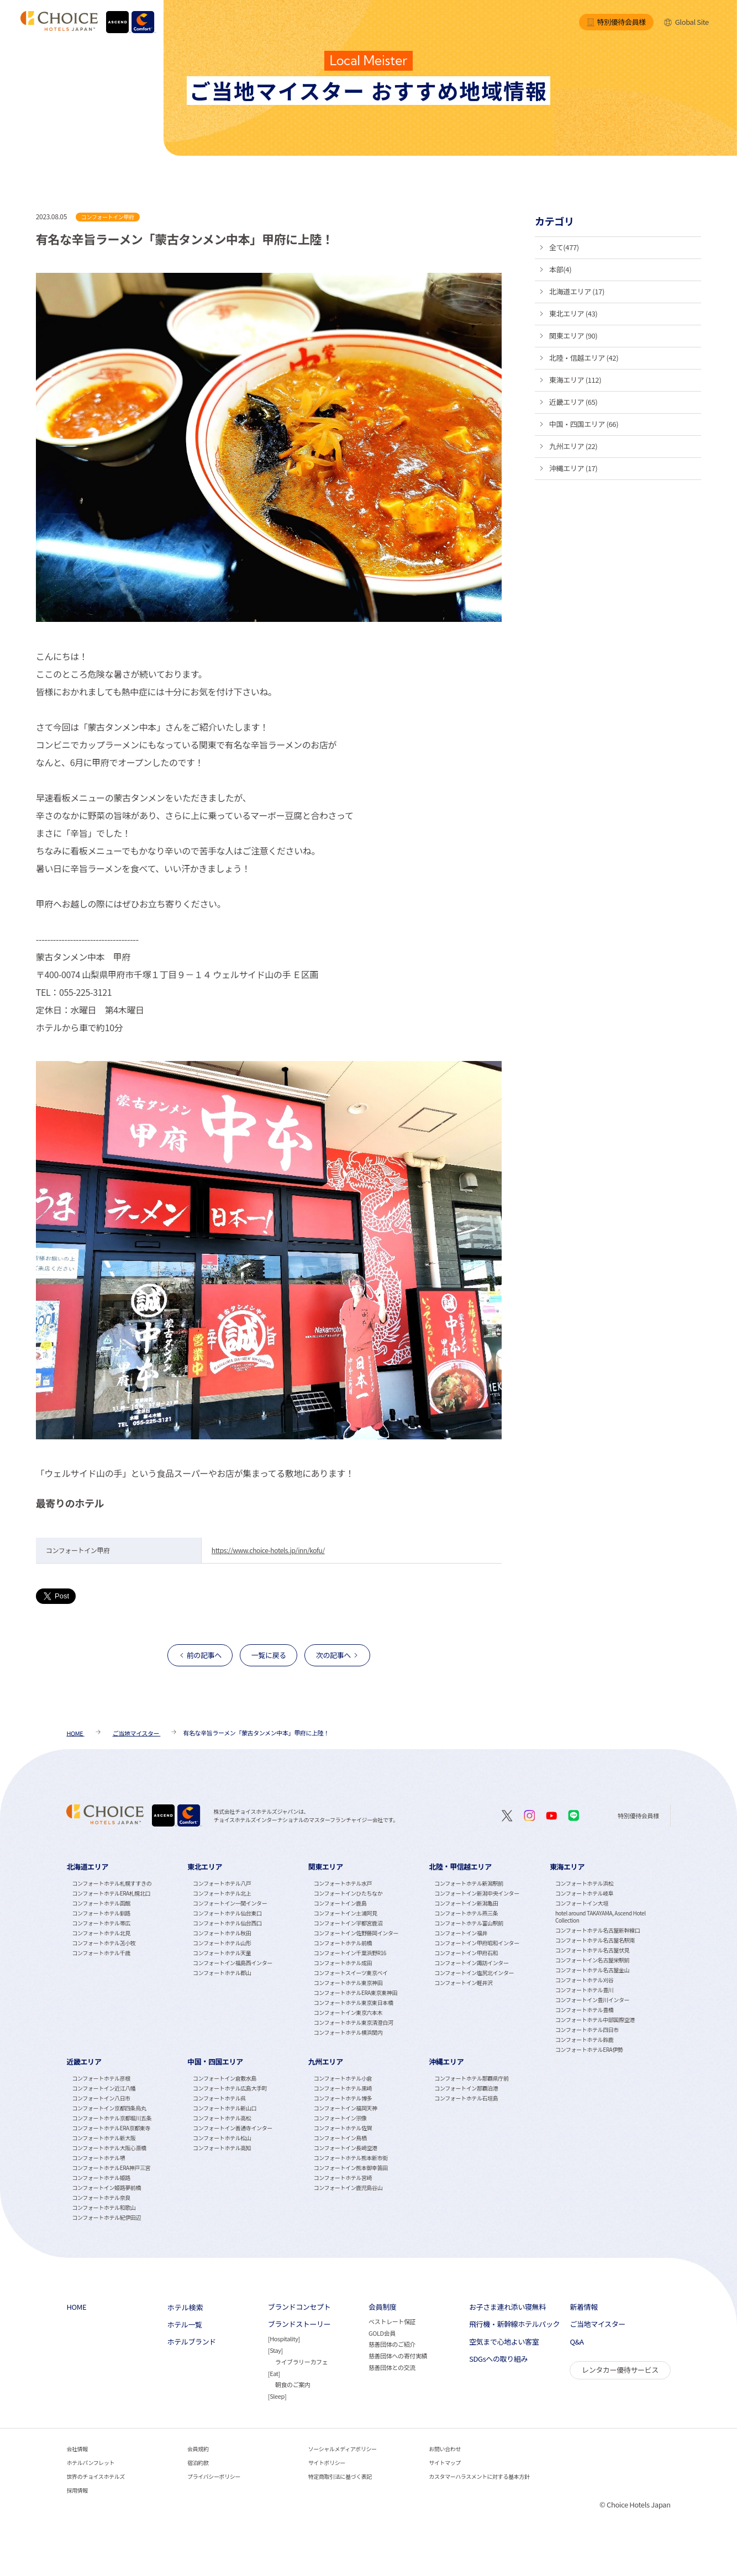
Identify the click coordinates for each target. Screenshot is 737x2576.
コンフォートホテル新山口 (224, 2108)
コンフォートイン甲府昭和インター (476, 1943)
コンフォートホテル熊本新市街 (351, 2157)
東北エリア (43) (573, 313)
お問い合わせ (445, 2449)
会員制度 (382, 2307)
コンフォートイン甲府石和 (466, 1953)
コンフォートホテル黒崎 (343, 2088)
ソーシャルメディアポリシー (342, 2449)
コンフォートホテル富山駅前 (468, 1923)
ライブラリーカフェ (301, 2361)
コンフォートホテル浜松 (584, 1883)
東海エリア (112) (575, 379)
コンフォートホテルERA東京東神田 (355, 1992)
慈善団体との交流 (391, 2367)
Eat (274, 2373)
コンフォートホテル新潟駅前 (468, 1883)
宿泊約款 (197, 2462)
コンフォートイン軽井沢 (463, 1982)
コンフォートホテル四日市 (587, 2029)
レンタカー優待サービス (620, 2369)
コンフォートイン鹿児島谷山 (348, 2187)
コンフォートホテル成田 (343, 1963)
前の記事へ (204, 1655)
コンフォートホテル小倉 (343, 2078)
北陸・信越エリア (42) (583, 357)
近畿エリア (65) (573, 402)
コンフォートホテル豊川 (584, 1990)
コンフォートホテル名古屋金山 (592, 1970)
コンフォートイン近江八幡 (103, 2088)
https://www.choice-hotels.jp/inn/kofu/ (268, 1550)
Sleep (277, 2396)
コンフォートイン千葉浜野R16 (350, 1953)
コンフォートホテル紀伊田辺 (106, 2217)
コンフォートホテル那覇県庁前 (471, 2078)
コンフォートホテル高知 (222, 2148)
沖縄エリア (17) (573, 468)
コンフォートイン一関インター (230, 1903)
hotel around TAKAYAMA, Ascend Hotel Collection (600, 1916)
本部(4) (560, 269)
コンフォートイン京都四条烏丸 (109, 2108)
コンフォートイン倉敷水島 (224, 2078)
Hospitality (284, 2338)
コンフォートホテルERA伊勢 (589, 2049)
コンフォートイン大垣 (581, 1903)
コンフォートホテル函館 (101, 1903)
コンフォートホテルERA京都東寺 (111, 2128)
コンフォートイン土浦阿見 (345, 1913)
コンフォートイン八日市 (101, 2098)
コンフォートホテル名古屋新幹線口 (597, 1930)
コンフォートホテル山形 (222, 1943)
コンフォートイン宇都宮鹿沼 (348, 1923)
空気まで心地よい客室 (504, 2342)
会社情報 (76, 2449)
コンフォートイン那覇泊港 (466, 2088)
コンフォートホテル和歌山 (103, 2207)
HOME (76, 2307)
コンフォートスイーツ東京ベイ (351, 1972)
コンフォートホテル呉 (219, 2098)
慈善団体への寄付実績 (397, 2355)
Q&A (576, 2342)
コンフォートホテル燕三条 (466, 1913)
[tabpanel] (126, 1957)
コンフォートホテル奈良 (101, 2197)
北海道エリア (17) (576, 291)
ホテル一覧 (184, 2325)
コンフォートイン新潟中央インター (476, 1893)
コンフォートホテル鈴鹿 (584, 2039)
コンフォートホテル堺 (98, 2157)
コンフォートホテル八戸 (222, 1883)
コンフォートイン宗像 (340, 2118)
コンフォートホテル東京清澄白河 (353, 2022)
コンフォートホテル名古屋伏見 (592, 1950)
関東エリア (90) (573, 335)
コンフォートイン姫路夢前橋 (106, 2187)
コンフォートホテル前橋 (343, 1943)
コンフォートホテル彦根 (101, 2078)
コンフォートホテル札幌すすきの (111, 1883)
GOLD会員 (382, 2333)
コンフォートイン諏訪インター (471, 1963)
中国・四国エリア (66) (583, 424)
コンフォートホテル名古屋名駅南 (595, 1940)
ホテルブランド (191, 2342)
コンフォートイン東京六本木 (348, 2012)
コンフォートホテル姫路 (101, 2177)
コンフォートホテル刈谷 (584, 1980)
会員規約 (197, 2449)
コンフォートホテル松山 (222, 2138)
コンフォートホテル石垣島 (466, 2098)
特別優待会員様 (616, 22)
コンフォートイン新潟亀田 (466, 1903)
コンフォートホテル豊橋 (584, 2009)
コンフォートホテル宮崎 (343, 2177)
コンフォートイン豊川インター (592, 2000)
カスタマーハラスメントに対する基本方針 (479, 2476)
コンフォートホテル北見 (101, 1933)
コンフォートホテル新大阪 (103, 2138)
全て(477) (564, 247)
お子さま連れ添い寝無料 (507, 2307)
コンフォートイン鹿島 (340, 1903)
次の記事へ (333, 1655)
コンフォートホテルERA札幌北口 (111, 1893)
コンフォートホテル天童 (222, 1953)
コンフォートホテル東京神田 (348, 1982)
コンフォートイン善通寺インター (232, 2128)
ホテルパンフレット (90, 2462)
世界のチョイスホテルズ (95, 2476)
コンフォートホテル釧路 (101, 1913)
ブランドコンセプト (299, 2307)
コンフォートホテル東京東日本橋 (353, 2002)
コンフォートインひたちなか (348, 1893)
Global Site (686, 22)
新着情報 (583, 2307)
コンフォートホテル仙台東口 (227, 1913)
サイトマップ (445, 2462)
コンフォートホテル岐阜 (584, 1893)
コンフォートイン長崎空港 (345, 2148)
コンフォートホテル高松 (222, 2118)
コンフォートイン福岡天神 (345, 2108)
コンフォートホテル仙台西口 (227, 1923)
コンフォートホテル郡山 (222, 1972)
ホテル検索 (185, 2307)
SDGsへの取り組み (498, 2359)
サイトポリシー (326, 2462)
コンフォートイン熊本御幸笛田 (351, 2167)
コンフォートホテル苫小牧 (103, 1943)
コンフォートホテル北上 (222, 1893)
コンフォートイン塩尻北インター (474, 1972)
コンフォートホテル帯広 (101, 1923)
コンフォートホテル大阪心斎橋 (109, 2148)
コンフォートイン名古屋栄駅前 (592, 1960)
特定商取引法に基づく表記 (340, 2476)
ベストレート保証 (391, 2321)
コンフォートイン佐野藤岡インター (356, 1933)
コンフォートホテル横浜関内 (348, 2032)
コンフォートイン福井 (460, 1933)
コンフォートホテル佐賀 (343, 2128)
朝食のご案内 (292, 2384)
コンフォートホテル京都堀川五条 (111, 2118)
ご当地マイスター (597, 2324)
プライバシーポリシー (213, 2476)
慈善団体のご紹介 (391, 2344)
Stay (275, 2350)
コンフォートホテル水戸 (343, 1883)
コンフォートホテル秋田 (222, 1933)
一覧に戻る (268, 1655)
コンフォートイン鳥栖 (340, 2138)
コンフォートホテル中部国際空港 (595, 2019)
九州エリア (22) (573, 446)
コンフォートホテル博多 (343, 2098)
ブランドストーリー (299, 2324)
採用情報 (76, 2490)
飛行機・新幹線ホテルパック (514, 2324)
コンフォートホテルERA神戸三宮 (111, 2167)
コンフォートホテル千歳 (101, 1953)
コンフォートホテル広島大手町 (230, 2088)
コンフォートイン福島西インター (232, 1963)
